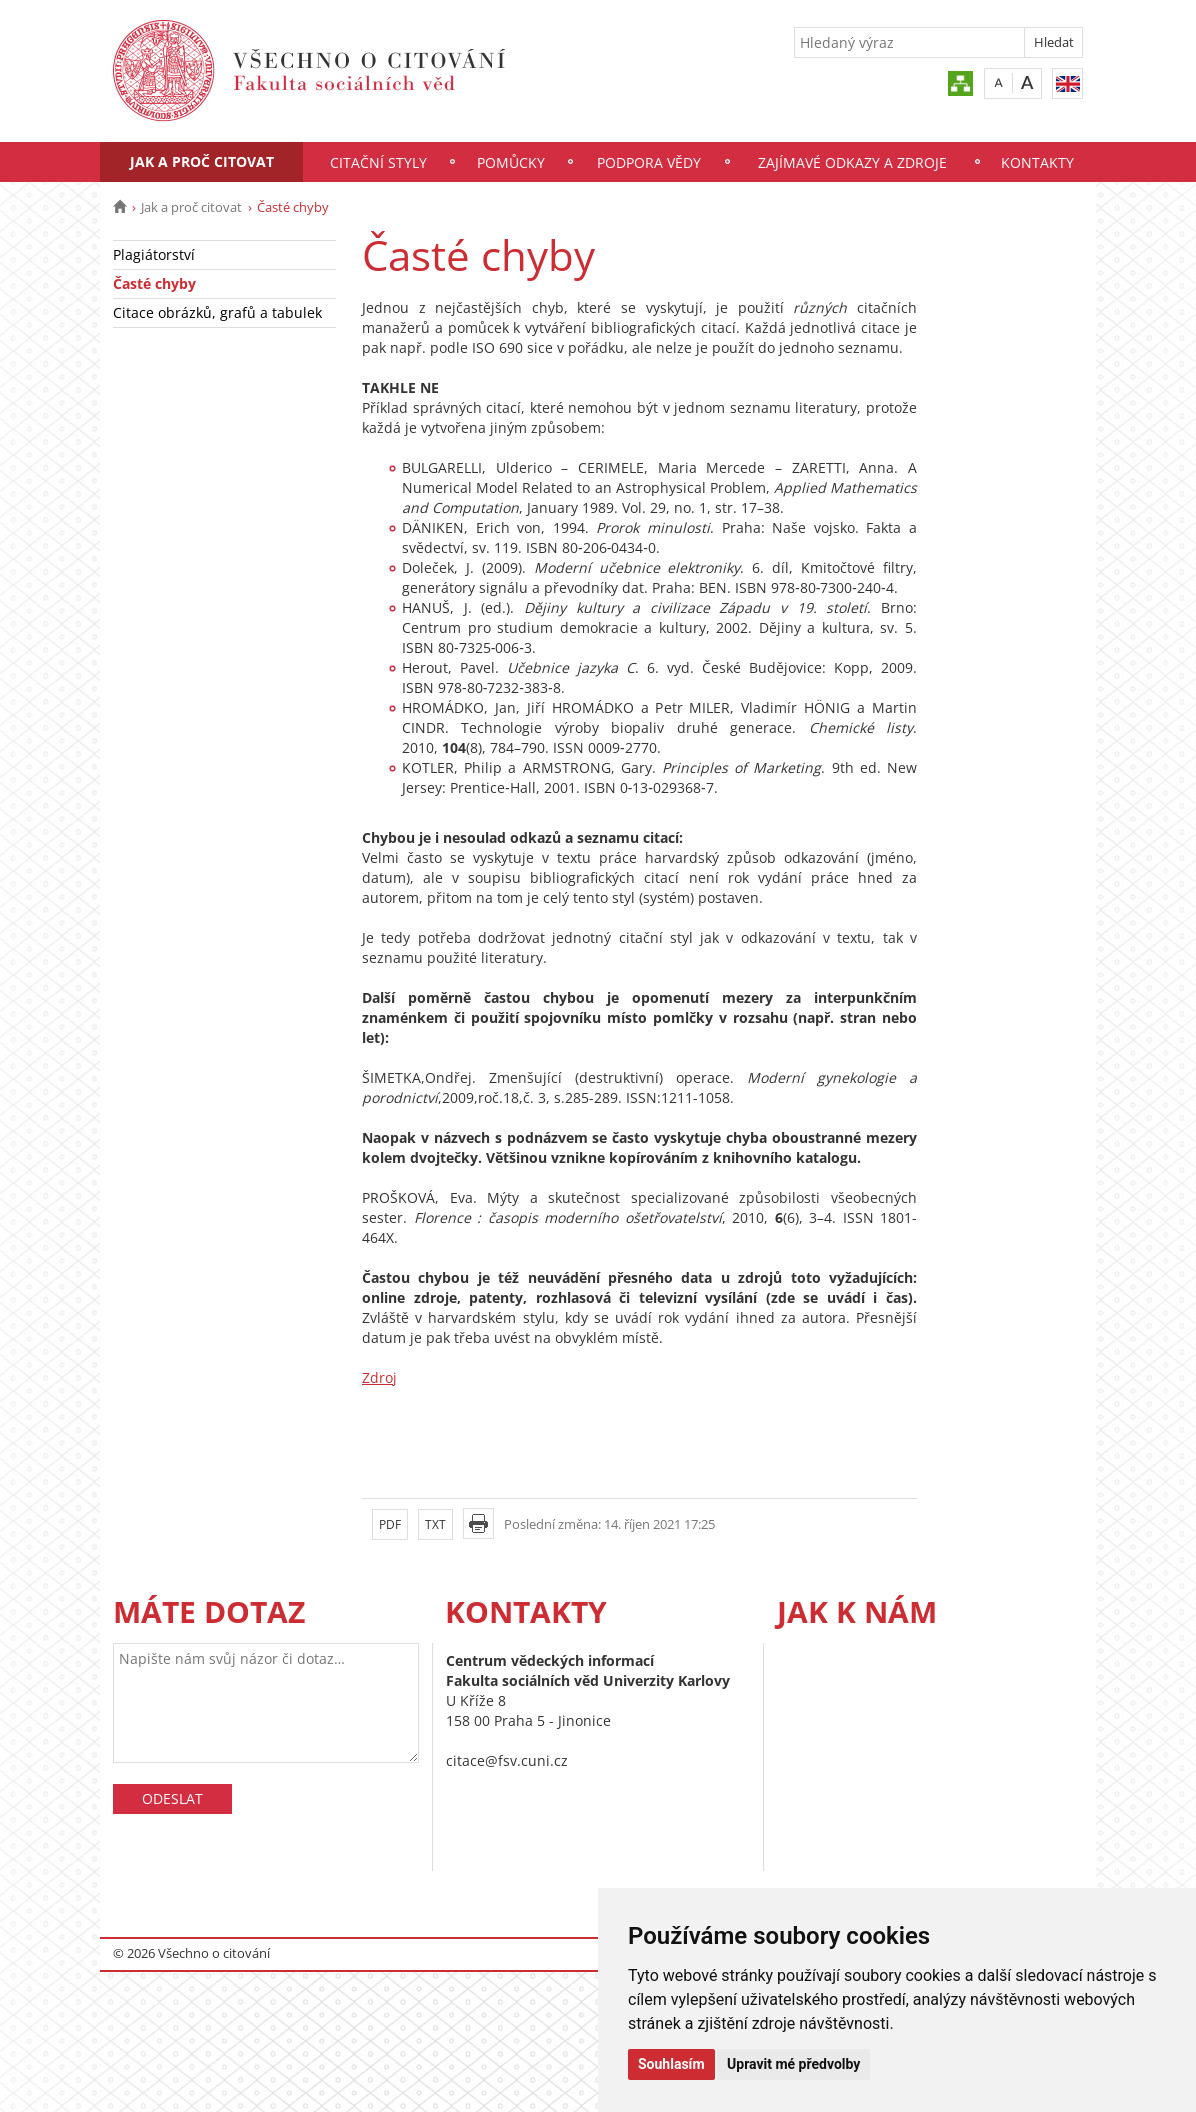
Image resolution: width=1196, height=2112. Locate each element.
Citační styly (378, 162)
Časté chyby (154, 283)
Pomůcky (511, 162)
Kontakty (1037, 162)
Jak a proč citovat (202, 161)
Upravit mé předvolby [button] (793, 2064)
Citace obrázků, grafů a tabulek (217, 312)
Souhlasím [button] (671, 2064)
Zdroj (379, 1377)
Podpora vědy (649, 162)
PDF (390, 1524)
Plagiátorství (154, 254)
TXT (435, 1524)
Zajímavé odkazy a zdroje (852, 162)
